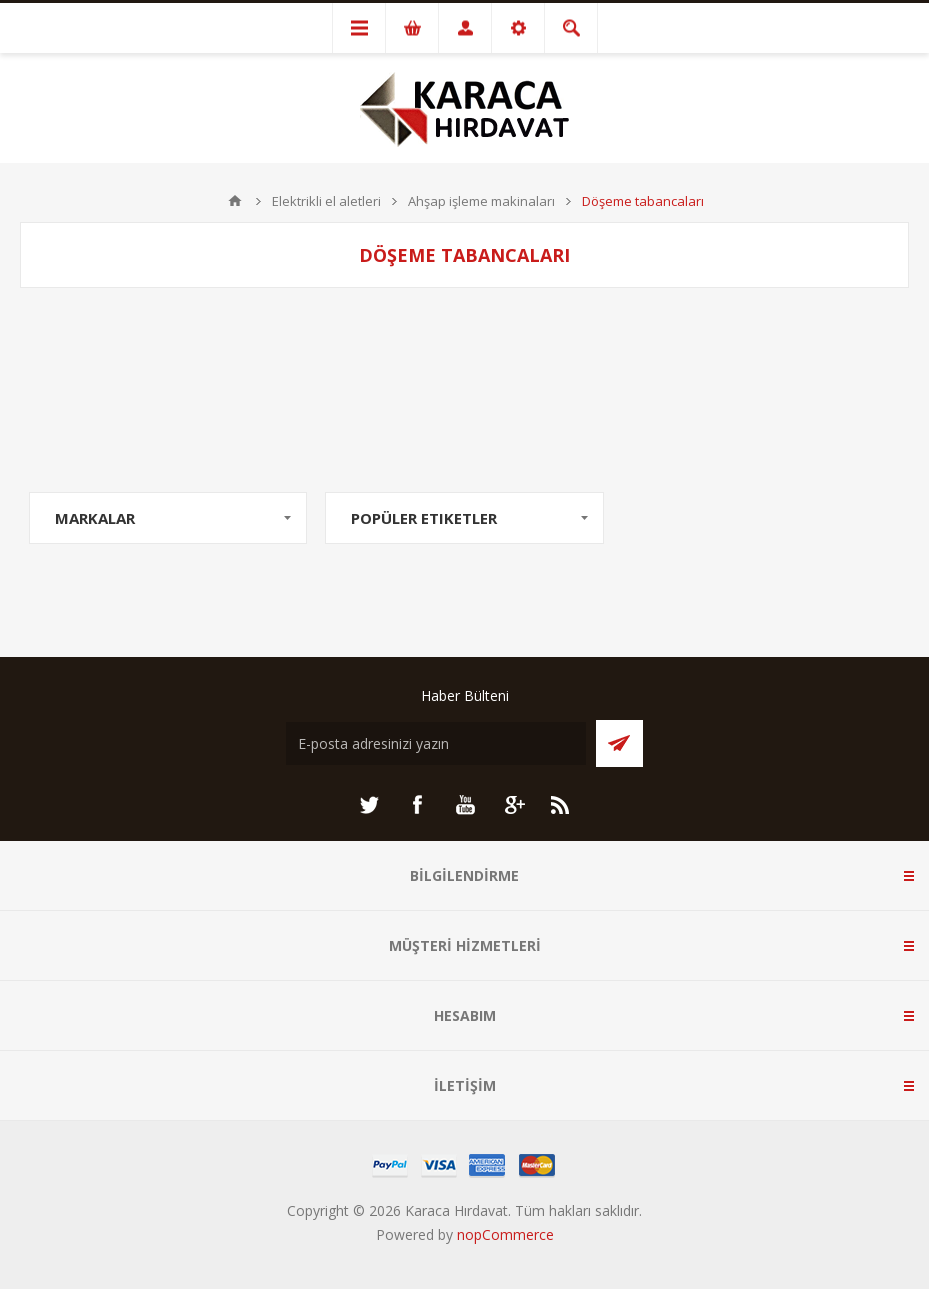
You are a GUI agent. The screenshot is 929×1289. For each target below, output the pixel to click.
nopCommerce (505, 1234)
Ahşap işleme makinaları (481, 201)
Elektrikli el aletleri (326, 201)
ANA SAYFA (235, 201)
